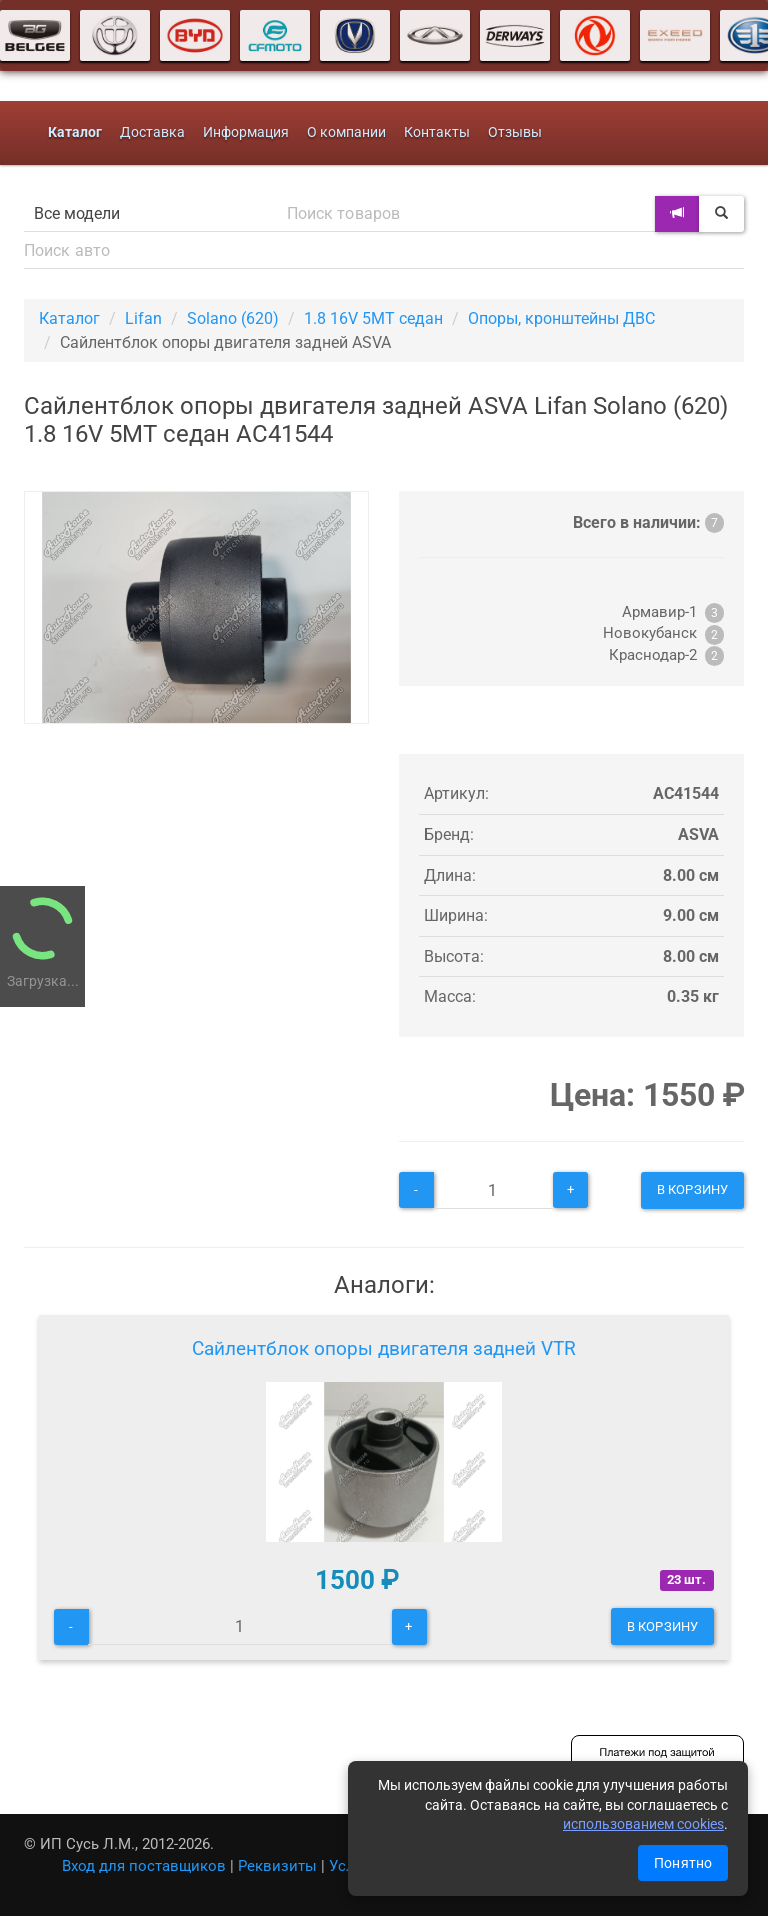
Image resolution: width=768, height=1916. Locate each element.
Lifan (143, 318)
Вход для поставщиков (144, 1866)
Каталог (69, 318)
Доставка (152, 132)
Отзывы (515, 132)
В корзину (692, 1189)
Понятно (683, 1863)
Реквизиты (277, 1866)
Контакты (437, 132)
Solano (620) (233, 318)
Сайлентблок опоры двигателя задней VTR (384, 1348)
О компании (346, 132)
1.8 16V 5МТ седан (373, 318)
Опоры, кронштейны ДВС (561, 318)
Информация (246, 132)
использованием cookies (643, 1824)
